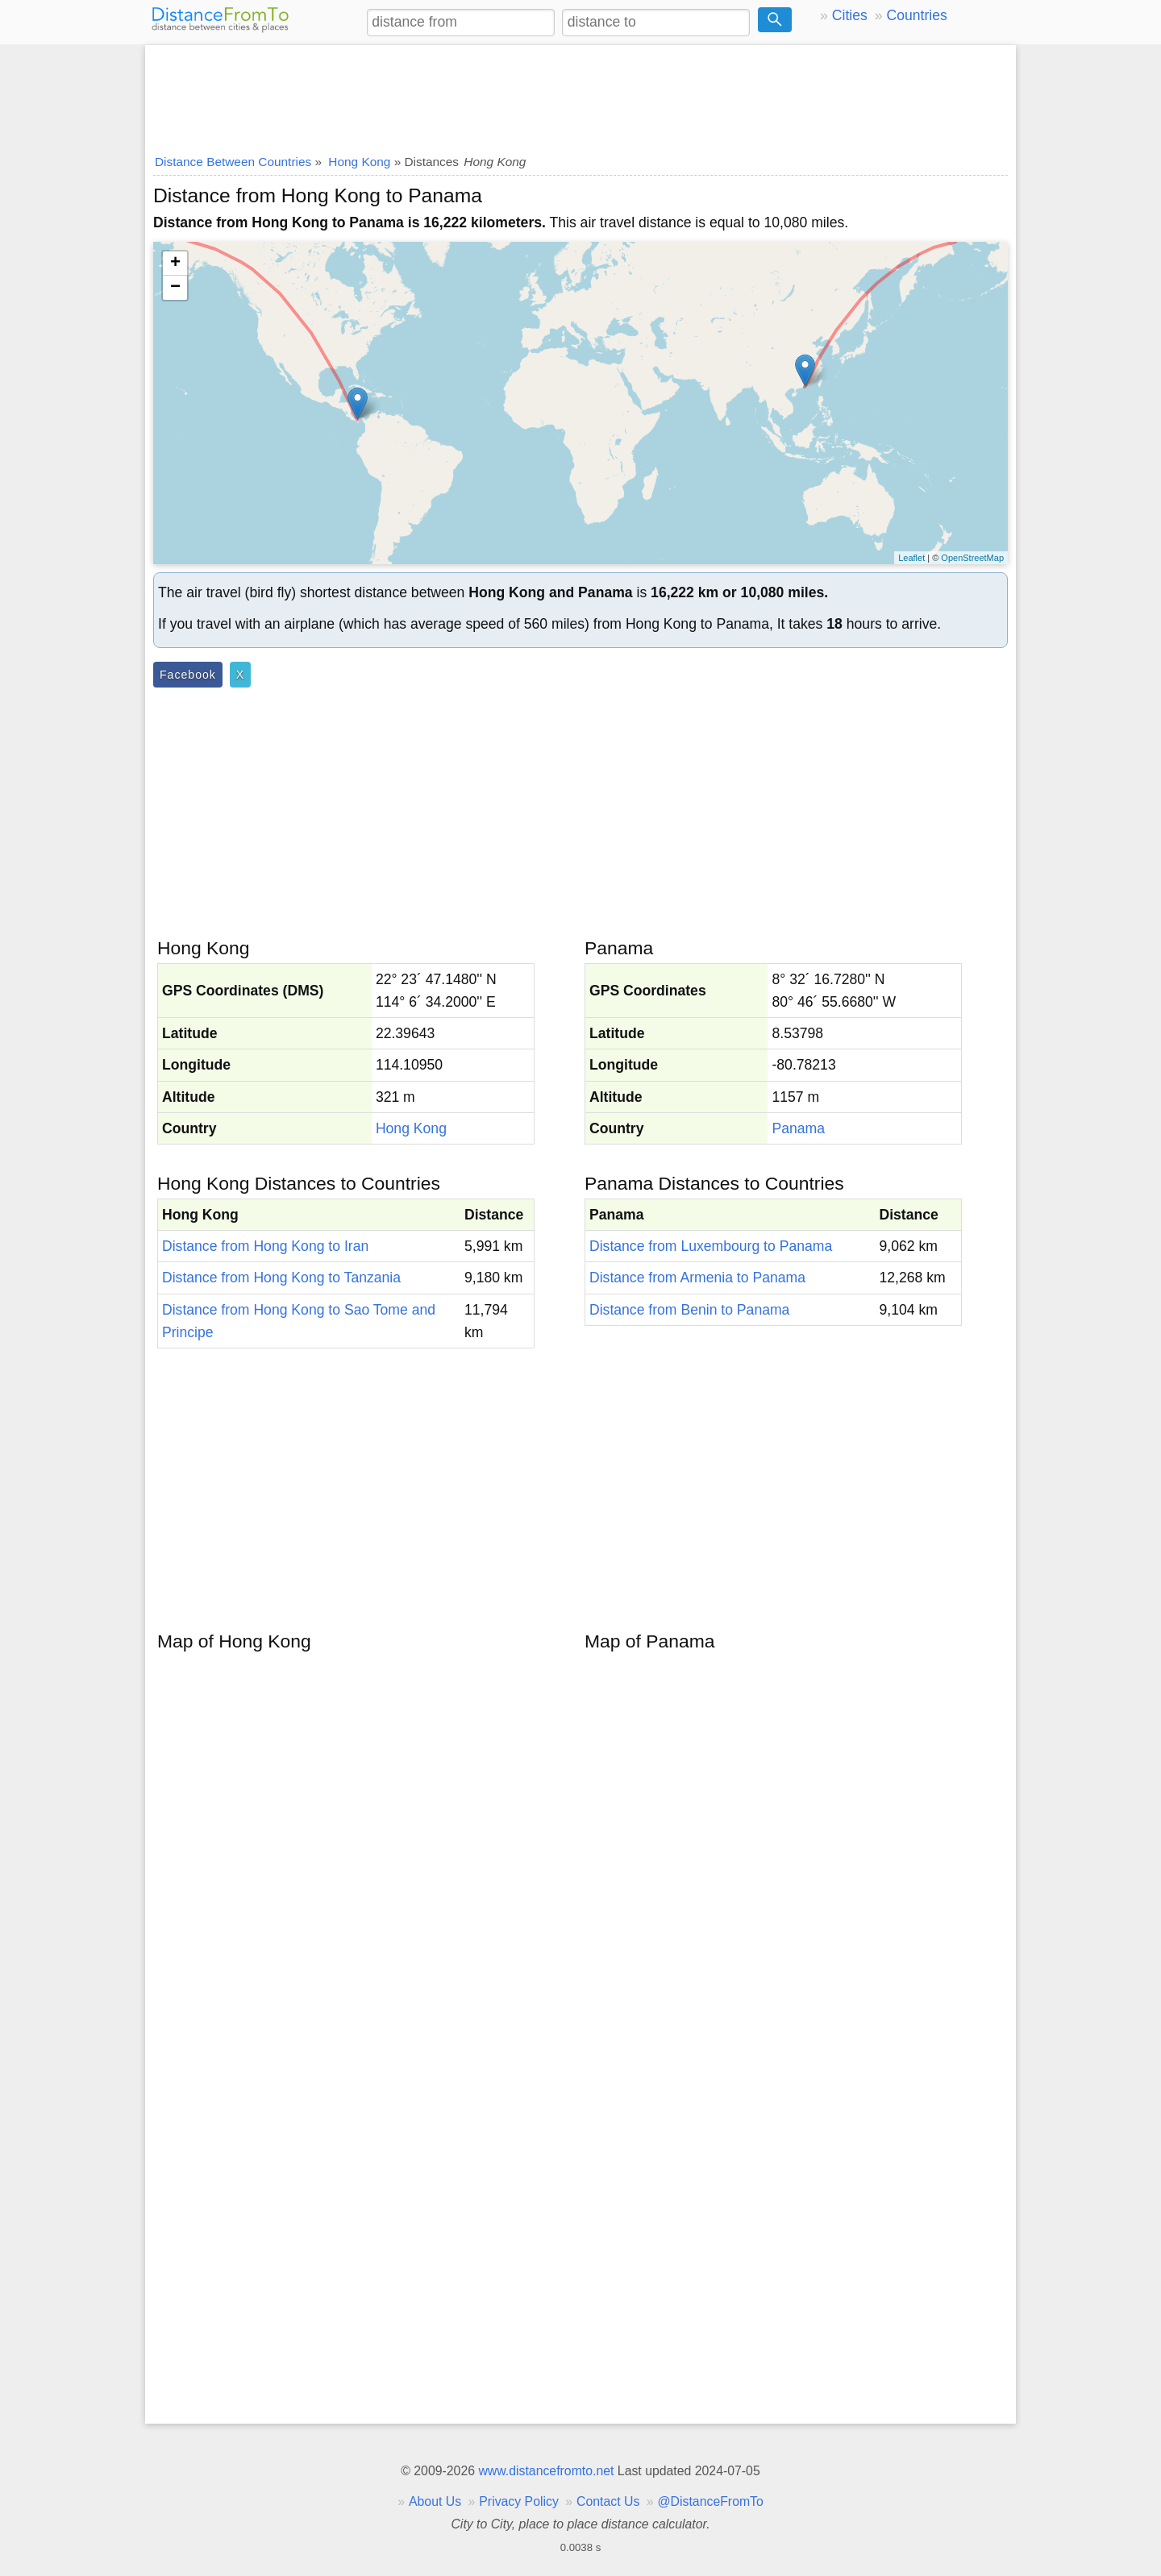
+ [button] (175, 263)
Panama (798, 1128)
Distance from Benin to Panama (689, 1310)
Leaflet (911, 558)
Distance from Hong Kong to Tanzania (281, 1277)
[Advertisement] (580, 94)
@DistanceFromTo (711, 2501)
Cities (850, 15)
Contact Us (607, 2501)
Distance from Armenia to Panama (697, 1277)
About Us (435, 2501)
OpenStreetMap (972, 558)
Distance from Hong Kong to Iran (265, 1246)
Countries (916, 15)
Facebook (188, 674)
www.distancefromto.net (546, 2471)
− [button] (175, 288)
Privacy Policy (519, 2501)
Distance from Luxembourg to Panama (710, 1246)
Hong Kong (411, 1128)
